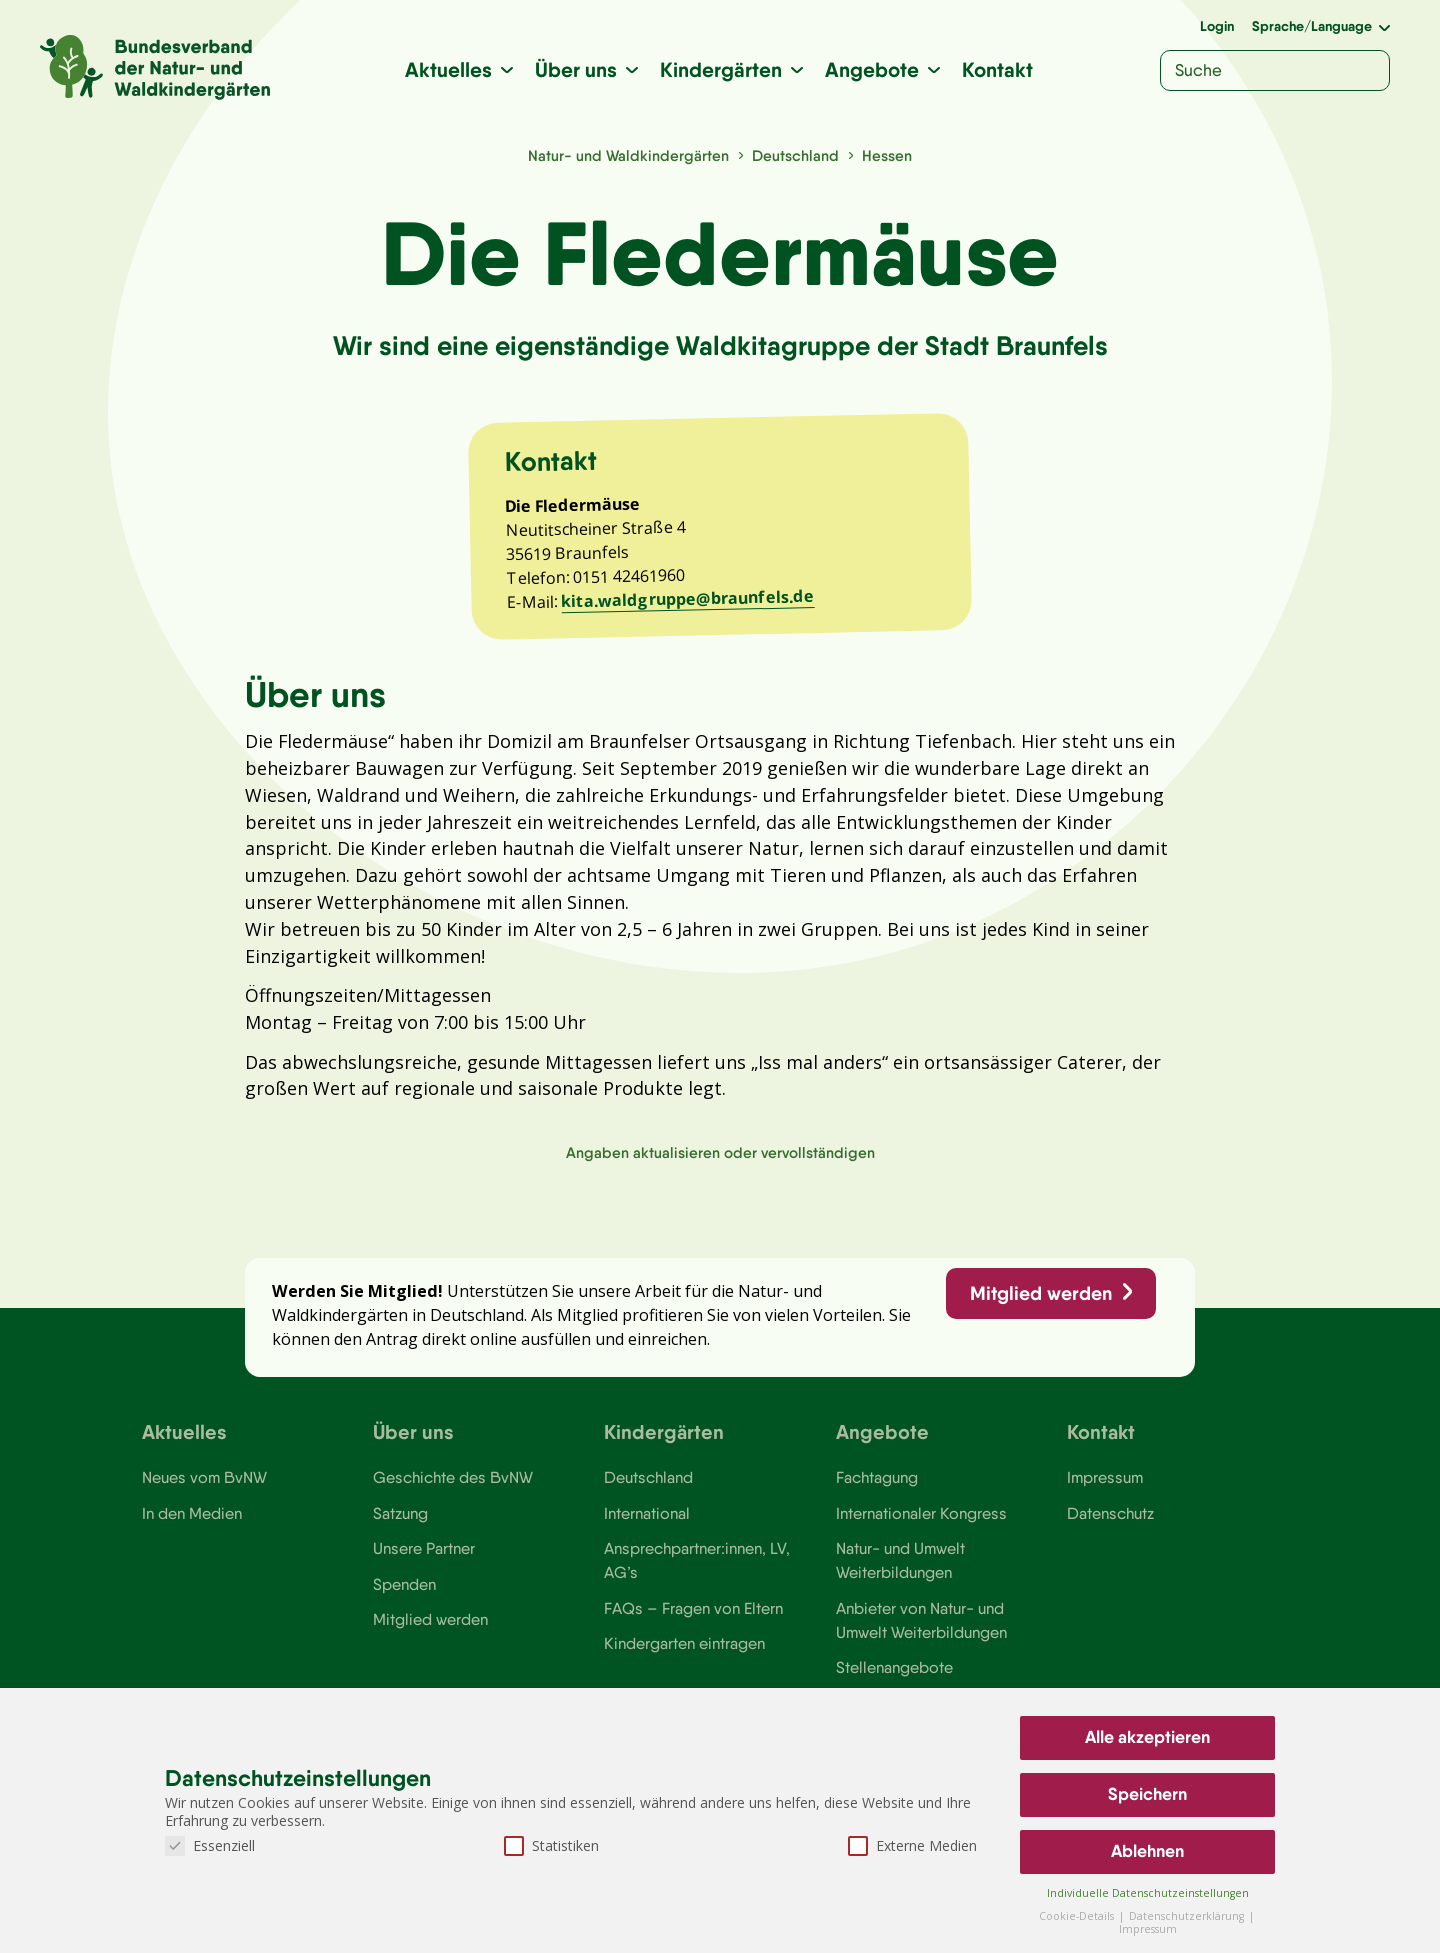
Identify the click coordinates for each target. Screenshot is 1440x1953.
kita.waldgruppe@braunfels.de (688, 600)
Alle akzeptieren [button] (1147, 1737)
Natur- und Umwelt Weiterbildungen (900, 1569)
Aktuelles (448, 69)
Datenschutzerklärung (1188, 1916)
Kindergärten (721, 69)
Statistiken (551, 1845)
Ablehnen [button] (1147, 1851)
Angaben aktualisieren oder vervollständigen (720, 1158)
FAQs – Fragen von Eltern (693, 1617)
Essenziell (210, 1845)
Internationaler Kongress (921, 1521)
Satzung (400, 1521)
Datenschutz (1110, 1521)
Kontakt (997, 69)
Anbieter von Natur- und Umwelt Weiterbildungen (921, 1629)
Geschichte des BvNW (453, 1485)
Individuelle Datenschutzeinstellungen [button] (1148, 1893)
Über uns (576, 69)
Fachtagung (877, 1485)
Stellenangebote (894, 1677)
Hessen (887, 155)
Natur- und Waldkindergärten (628, 155)
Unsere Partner (423, 1557)
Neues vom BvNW (204, 1485)
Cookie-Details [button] (1078, 1916)
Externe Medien (912, 1845)
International (647, 1521)
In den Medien (192, 1521)
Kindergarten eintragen (684, 1652)
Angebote (872, 69)
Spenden (404, 1592)
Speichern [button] (1147, 1794)
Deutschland (795, 155)
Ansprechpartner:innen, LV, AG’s (697, 1569)
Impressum (1105, 1485)
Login (1217, 26)
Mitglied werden (1040, 1300)
